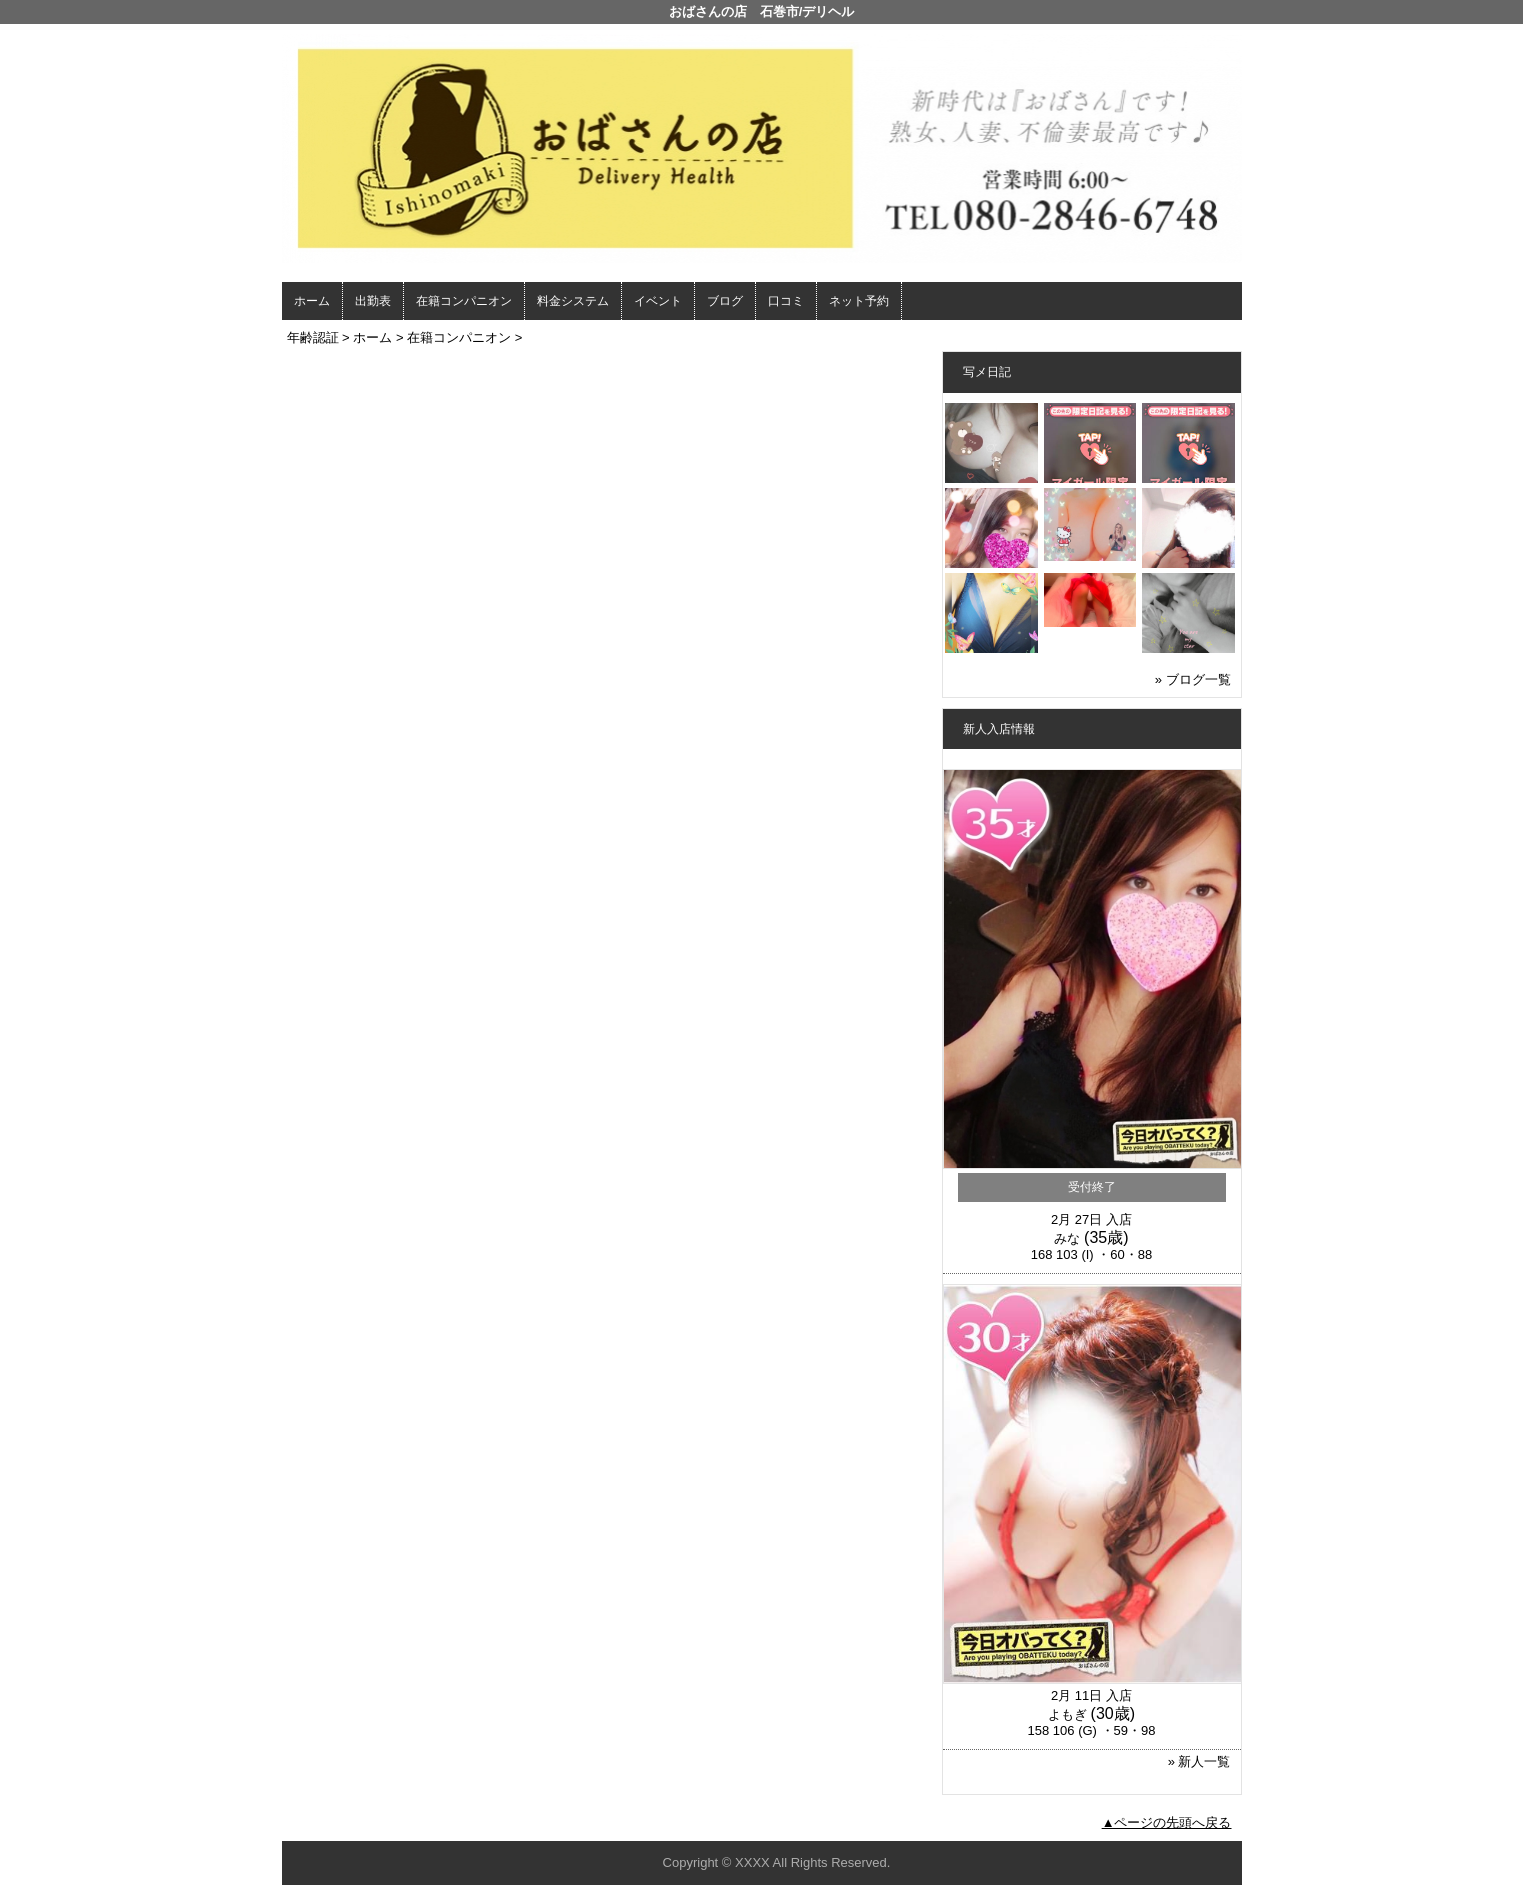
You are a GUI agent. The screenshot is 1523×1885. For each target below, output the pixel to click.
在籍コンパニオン (464, 301)
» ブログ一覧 (1193, 679)
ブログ (725, 301)
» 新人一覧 (1199, 1761)
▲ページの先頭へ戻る (1167, 1822)
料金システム (573, 301)
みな (1067, 1238)
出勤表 (373, 301)
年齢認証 (313, 337)
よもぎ (1067, 1714)
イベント (658, 301)
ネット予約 (859, 301)
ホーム (312, 301)
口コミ (786, 301)
